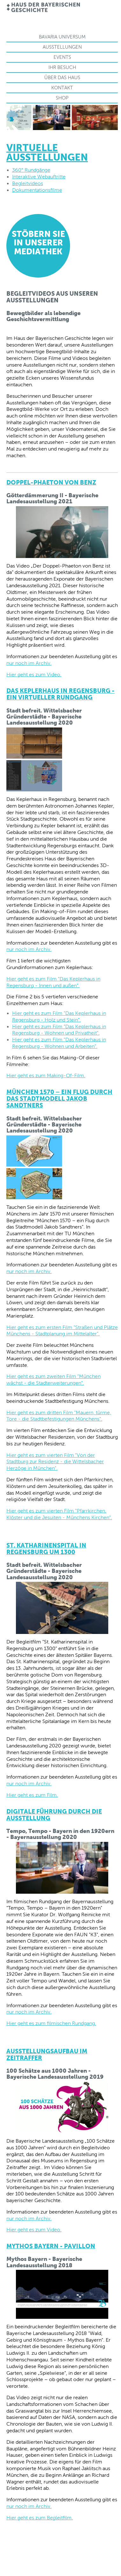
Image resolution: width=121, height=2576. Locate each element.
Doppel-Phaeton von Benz (51, 482)
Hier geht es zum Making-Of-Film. (45, 1075)
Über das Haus (62, 77)
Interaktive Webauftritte (39, 176)
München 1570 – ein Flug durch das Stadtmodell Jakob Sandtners (59, 1098)
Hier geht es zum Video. (33, 674)
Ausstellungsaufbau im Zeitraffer (46, 2054)
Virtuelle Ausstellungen (47, 152)
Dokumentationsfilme (37, 190)
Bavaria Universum (62, 36)
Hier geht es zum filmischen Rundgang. (51, 2023)
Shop (62, 97)
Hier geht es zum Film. (32, 1795)
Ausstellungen (62, 47)
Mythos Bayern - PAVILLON (50, 2245)
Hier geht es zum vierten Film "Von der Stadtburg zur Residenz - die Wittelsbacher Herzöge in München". (55, 1461)
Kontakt (62, 87)
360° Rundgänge (31, 170)
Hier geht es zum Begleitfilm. (39, 2517)
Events (62, 57)
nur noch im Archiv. (29, 663)
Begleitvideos (27, 183)
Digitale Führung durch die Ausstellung (54, 1815)
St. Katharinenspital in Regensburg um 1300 (46, 1548)
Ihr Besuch (62, 67)
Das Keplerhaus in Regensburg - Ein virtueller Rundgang (60, 694)
